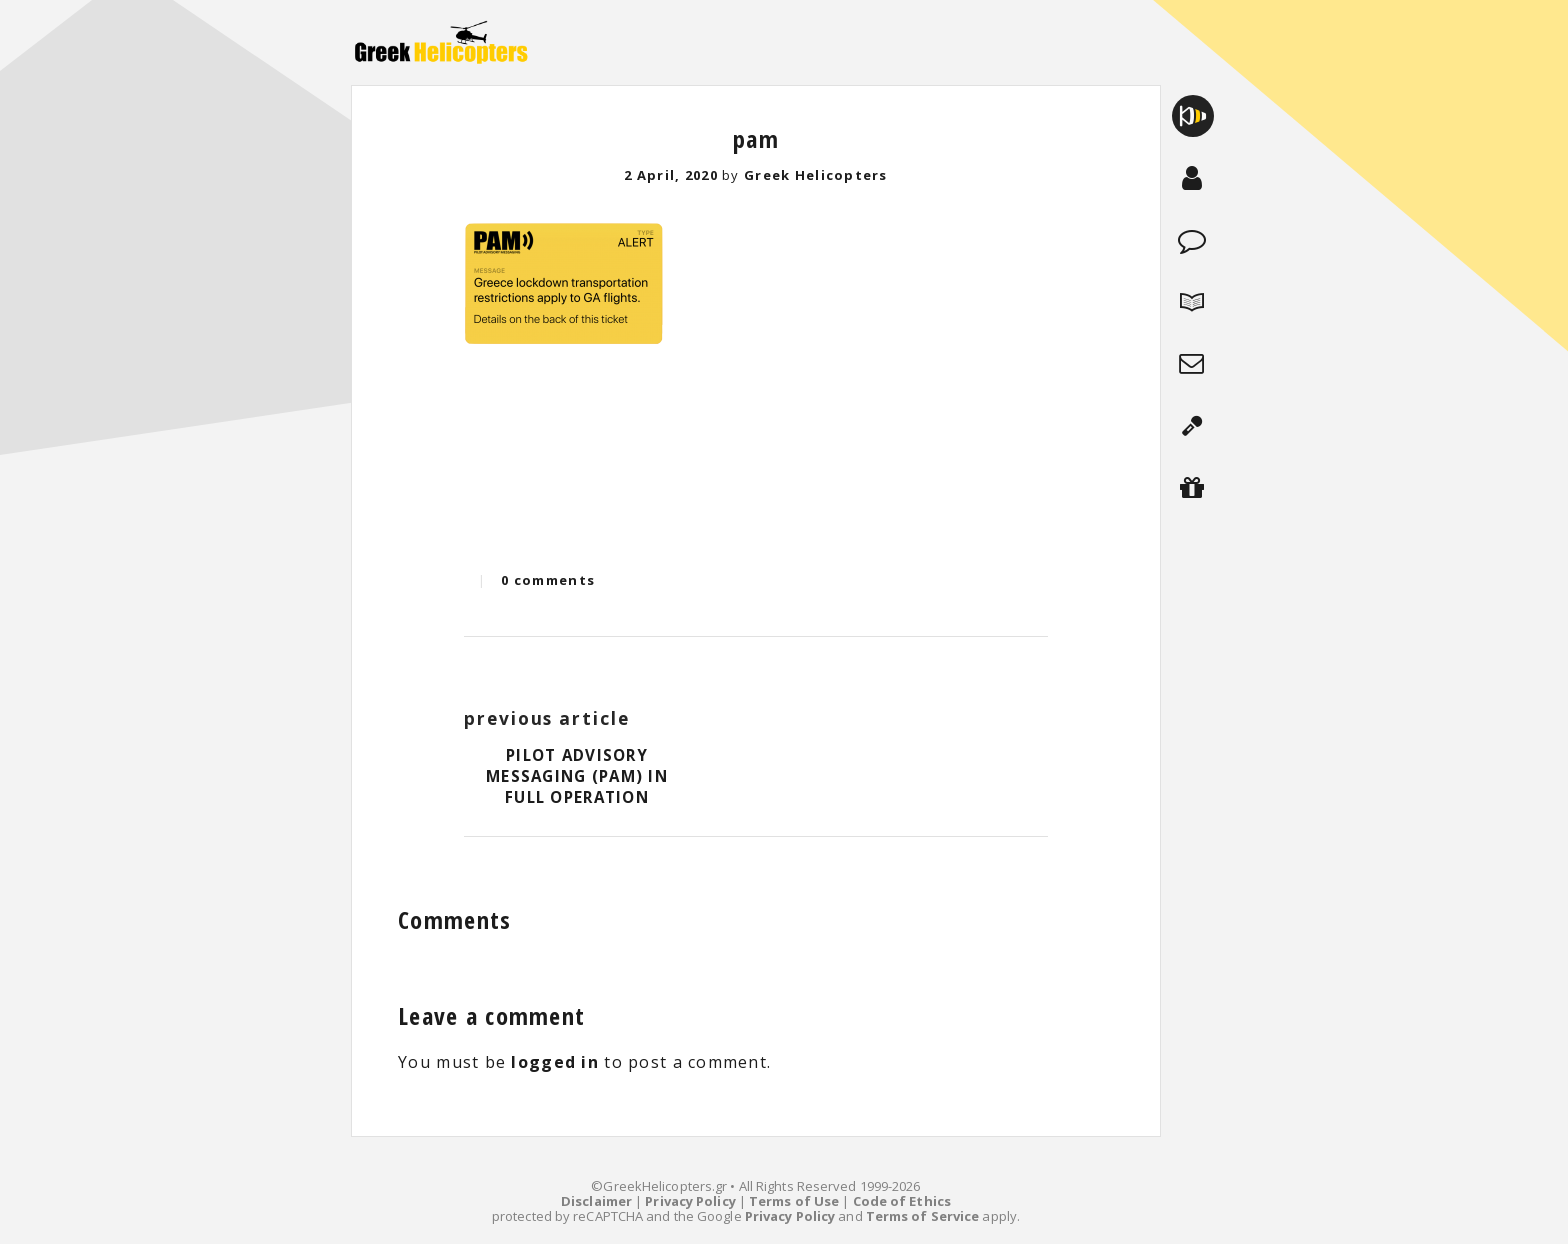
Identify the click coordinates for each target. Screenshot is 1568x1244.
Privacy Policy (690, 1201)
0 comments (548, 580)
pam (756, 138)
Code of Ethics (902, 1201)
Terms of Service (923, 1216)
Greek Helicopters (816, 175)
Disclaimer (596, 1201)
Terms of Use (794, 1201)
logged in (555, 1062)
